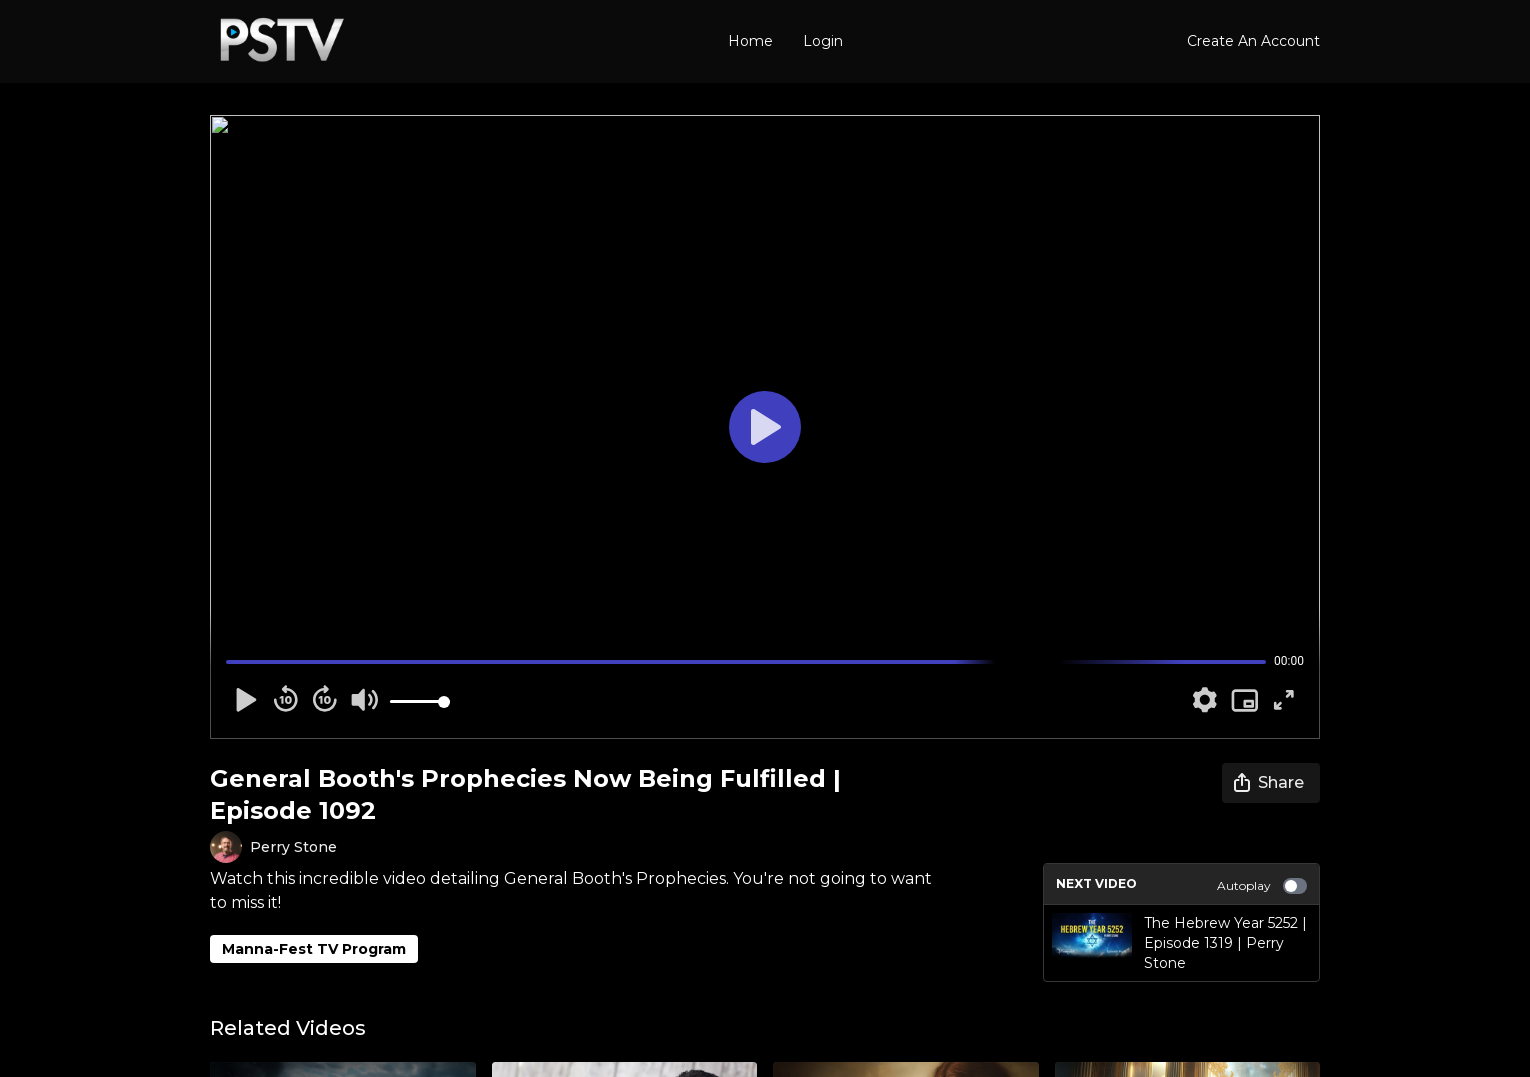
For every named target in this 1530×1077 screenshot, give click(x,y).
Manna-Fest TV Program (314, 949)
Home (750, 41)
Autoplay (1262, 886)
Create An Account (1253, 41)
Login (823, 41)
